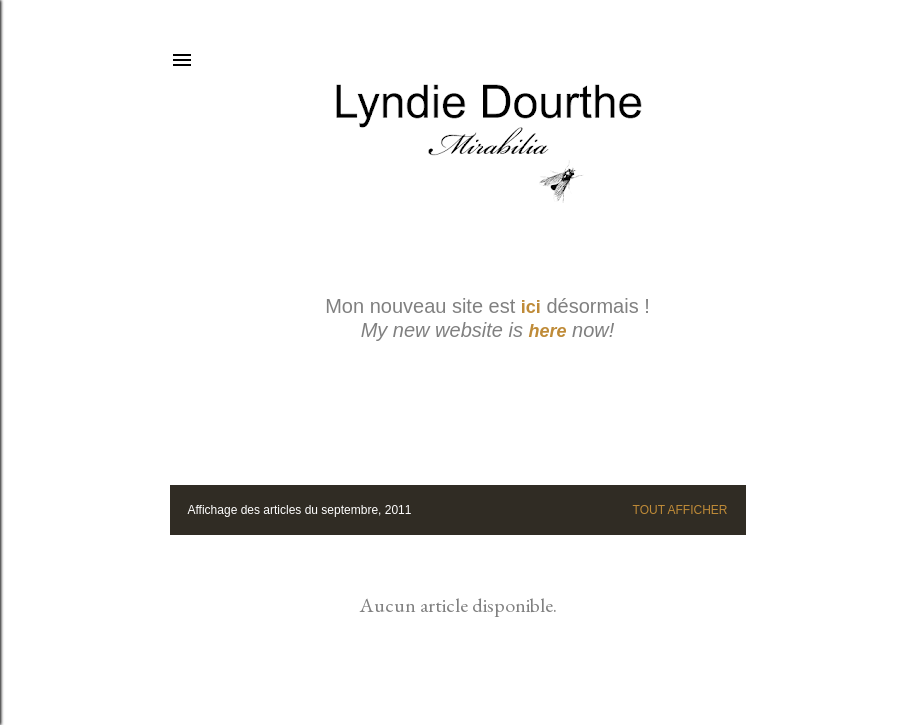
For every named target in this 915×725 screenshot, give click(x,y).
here (548, 331)
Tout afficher (680, 510)
